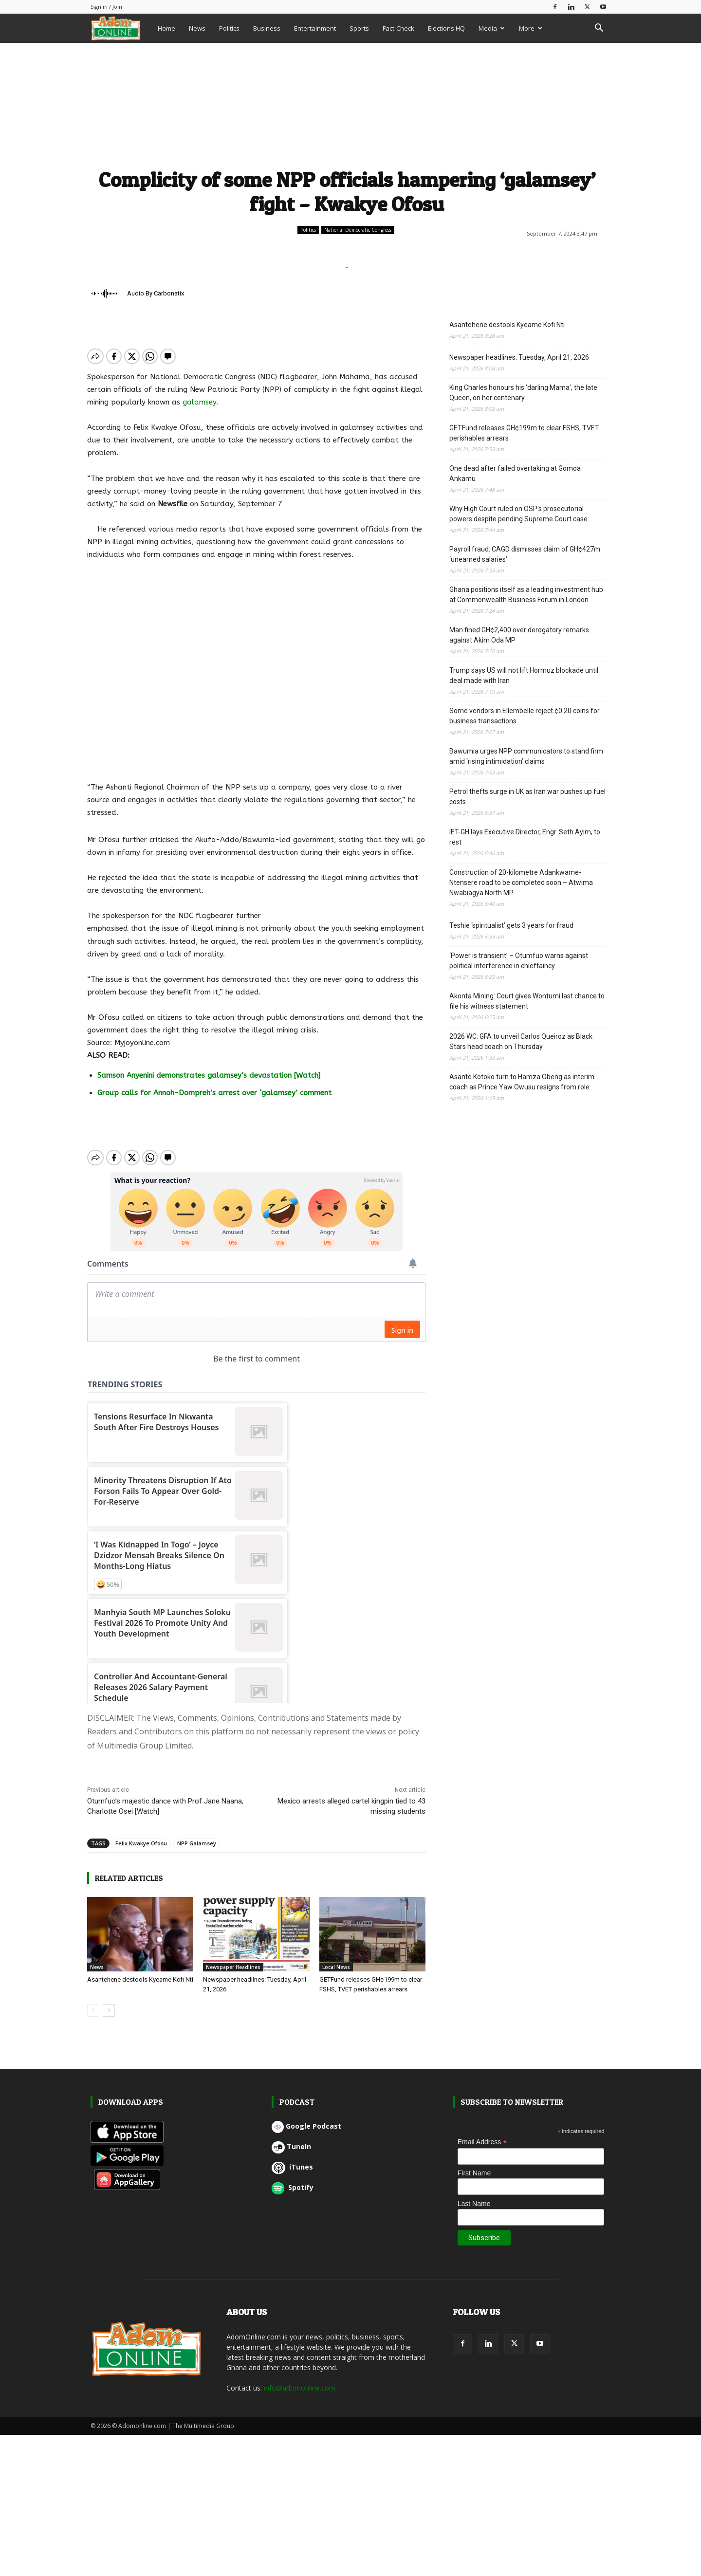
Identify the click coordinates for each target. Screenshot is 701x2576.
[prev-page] (93, 2002)
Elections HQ (446, 28)
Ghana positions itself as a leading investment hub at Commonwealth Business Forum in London (526, 595)
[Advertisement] (347, 104)
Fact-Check (398, 28)
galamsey (199, 402)
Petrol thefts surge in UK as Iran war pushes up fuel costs (527, 797)
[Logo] (121, 28)
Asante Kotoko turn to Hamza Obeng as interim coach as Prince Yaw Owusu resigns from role (521, 1082)
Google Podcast (306, 2118)
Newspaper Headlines (233, 1958)
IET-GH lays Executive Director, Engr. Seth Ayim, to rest (524, 837)
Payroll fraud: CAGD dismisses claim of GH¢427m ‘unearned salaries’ (524, 554)
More (530, 28)
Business (266, 28)
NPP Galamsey (196, 1835)
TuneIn (291, 2138)
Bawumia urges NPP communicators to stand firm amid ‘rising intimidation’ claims (526, 756)
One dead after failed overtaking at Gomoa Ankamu (515, 473)
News (197, 28)
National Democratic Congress (357, 230)
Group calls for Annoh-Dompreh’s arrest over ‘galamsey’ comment (214, 1092)
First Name (474, 2165)
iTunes (292, 2158)
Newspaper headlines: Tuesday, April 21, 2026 (519, 357)
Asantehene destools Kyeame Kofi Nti (140, 1971)
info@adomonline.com (299, 2379)
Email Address (482, 2133)
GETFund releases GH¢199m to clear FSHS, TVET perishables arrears (524, 433)
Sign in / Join (106, 6)
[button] (598, 29)
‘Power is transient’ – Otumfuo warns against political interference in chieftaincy (518, 961)
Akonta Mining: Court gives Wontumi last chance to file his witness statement (527, 1001)
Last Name (474, 2195)
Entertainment (315, 28)
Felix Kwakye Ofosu (141, 1835)
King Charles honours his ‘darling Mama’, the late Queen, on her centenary (523, 393)
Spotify (293, 2179)
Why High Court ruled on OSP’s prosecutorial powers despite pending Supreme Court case (518, 514)
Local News (336, 1958)
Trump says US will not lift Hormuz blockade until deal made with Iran (523, 675)
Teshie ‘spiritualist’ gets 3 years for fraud (511, 925)
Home (166, 28)
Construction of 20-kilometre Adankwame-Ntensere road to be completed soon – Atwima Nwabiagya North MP (521, 882)
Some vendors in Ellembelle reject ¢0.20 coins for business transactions (524, 716)
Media (492, 28)
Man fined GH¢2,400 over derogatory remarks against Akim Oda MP (519, 635)
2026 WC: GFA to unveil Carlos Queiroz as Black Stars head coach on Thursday (520, 1041)
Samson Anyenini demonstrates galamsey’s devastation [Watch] (208, 1075)
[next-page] (109, 2002)
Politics (229, 28)
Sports (359, 28)
